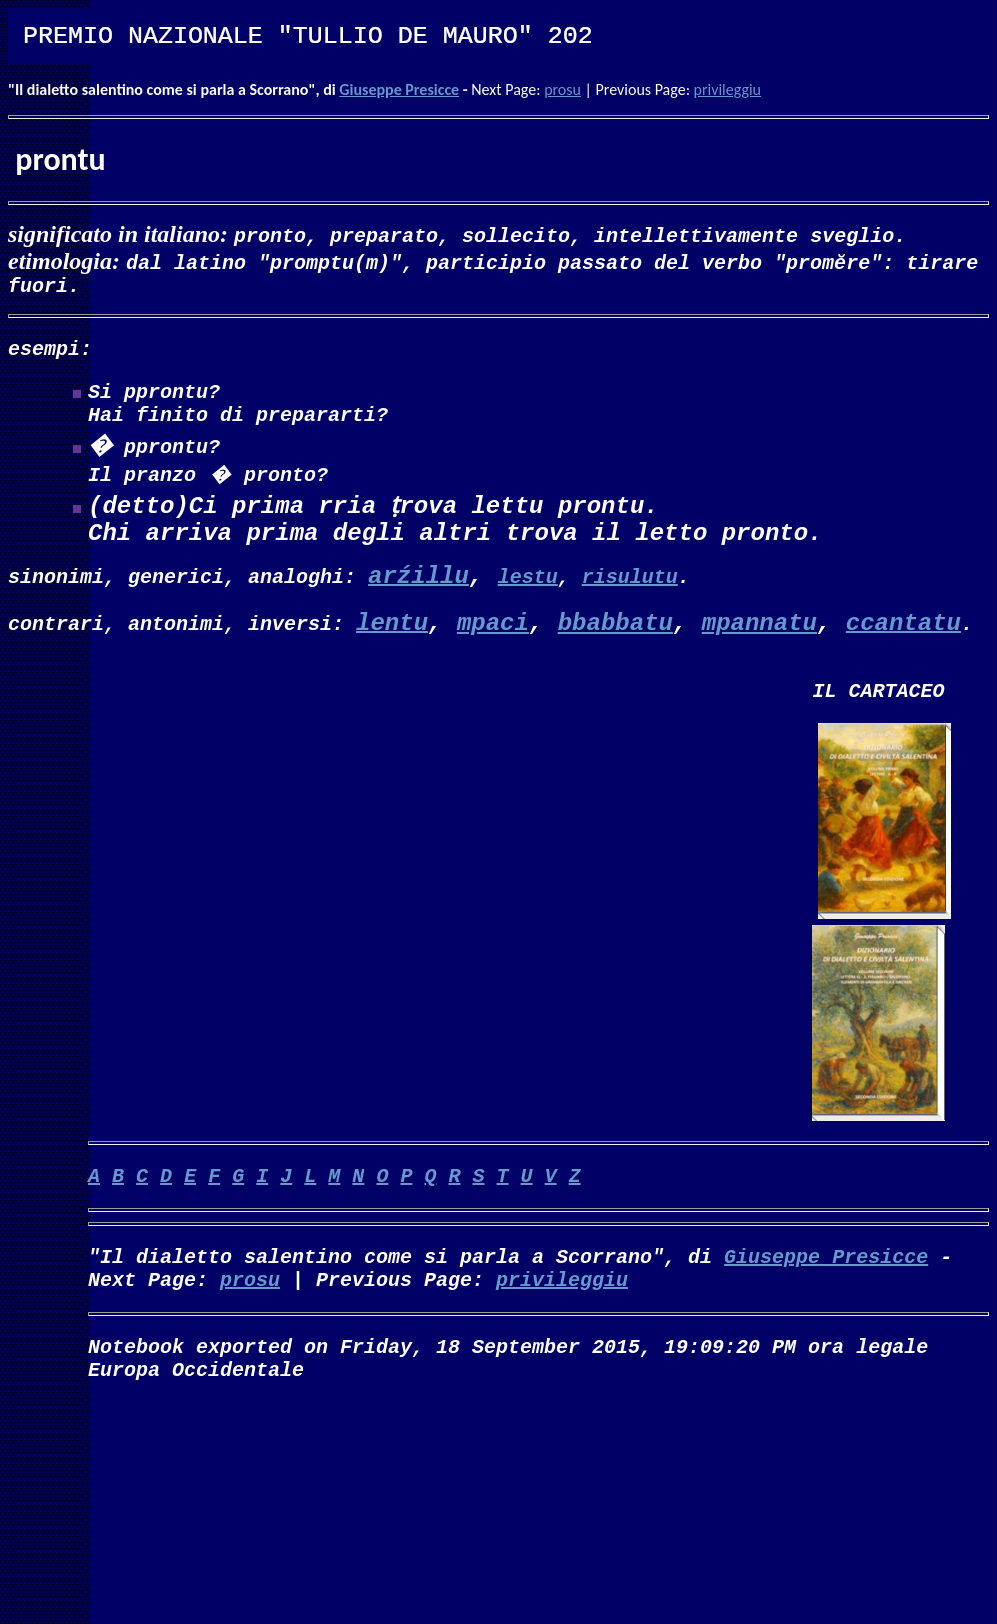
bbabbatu (615, 641)
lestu (528, 592)
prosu (562, 89)
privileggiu (727, 89)
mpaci (493, 641)
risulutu (630, 592)
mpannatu (759, 641)
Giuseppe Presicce (399, 89)
